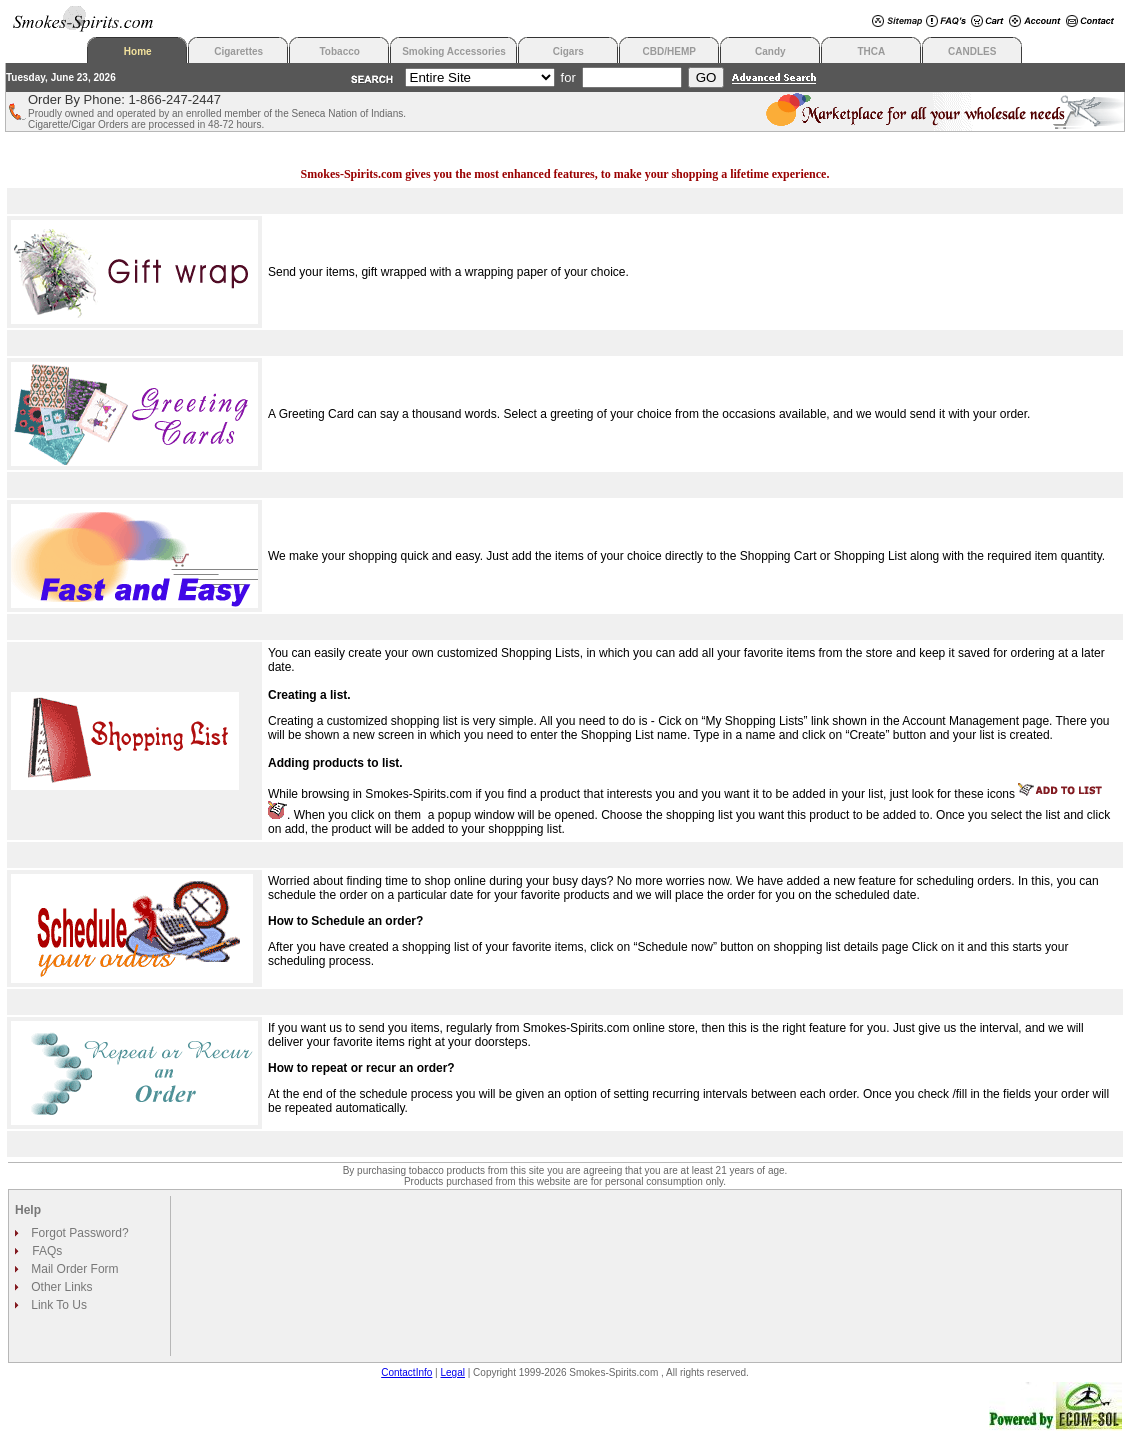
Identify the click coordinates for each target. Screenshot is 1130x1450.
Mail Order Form (73, 1269)
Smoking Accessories (454, 51)
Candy (770, 51)
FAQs (47, 1251)
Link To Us (57, 1305)
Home (138, 51)
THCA (871, 51)
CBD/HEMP (669, 51)
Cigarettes (238, 51)
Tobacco (340, 51)
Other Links (60, 1287)
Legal (453, 1372)
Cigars (568, 51)
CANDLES (972, 51)
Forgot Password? (78, 1233)
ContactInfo (406, 1372)
